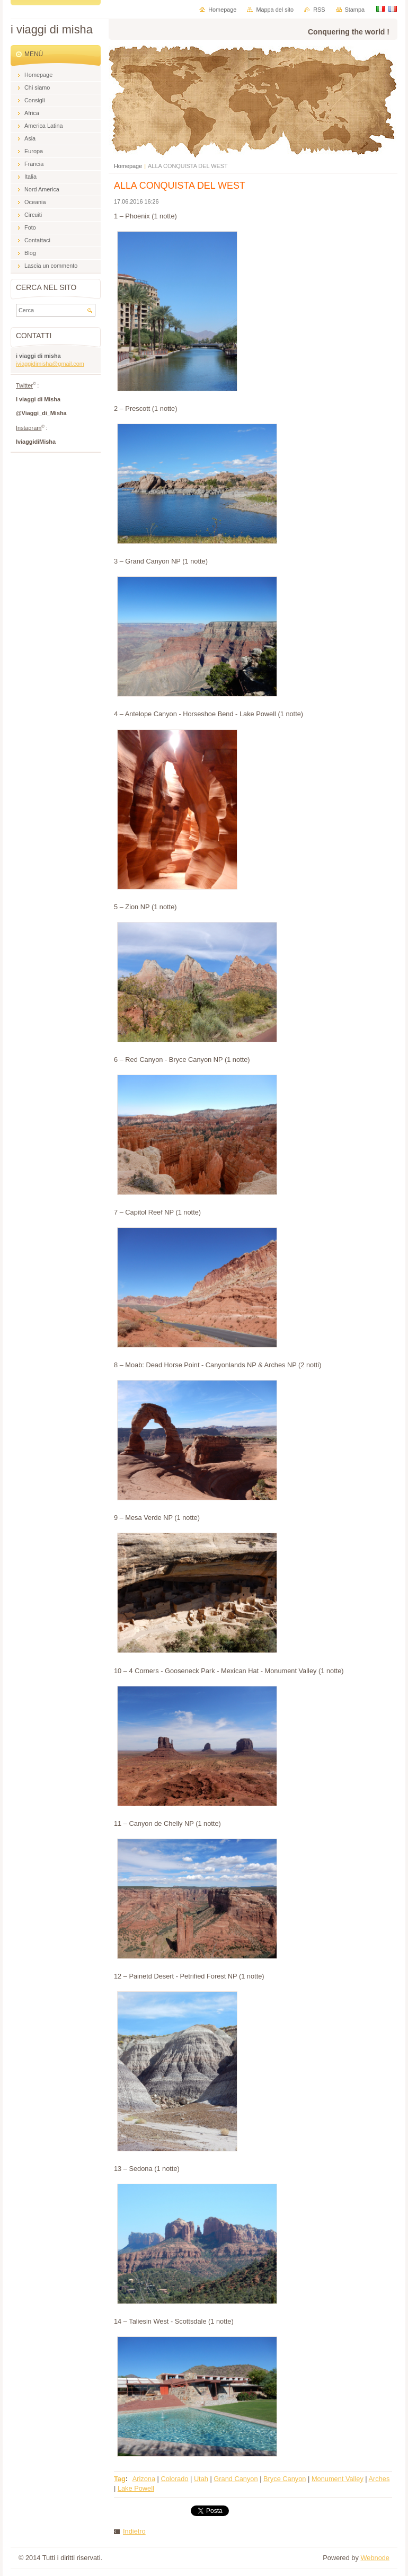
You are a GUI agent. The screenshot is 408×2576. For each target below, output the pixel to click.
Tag (120, 2479)
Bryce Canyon (284, 2479)
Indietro (134, 2531)
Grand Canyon (236, 2479)
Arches (379, 2479)
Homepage (128, 166)
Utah (201, 2479)
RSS (319, 9)
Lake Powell (136, 2488)
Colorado (174, 2479)
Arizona (143, 2479)
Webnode (374, 2558)
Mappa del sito (275, 9)
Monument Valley (337, 2479)
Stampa (355, 9)
